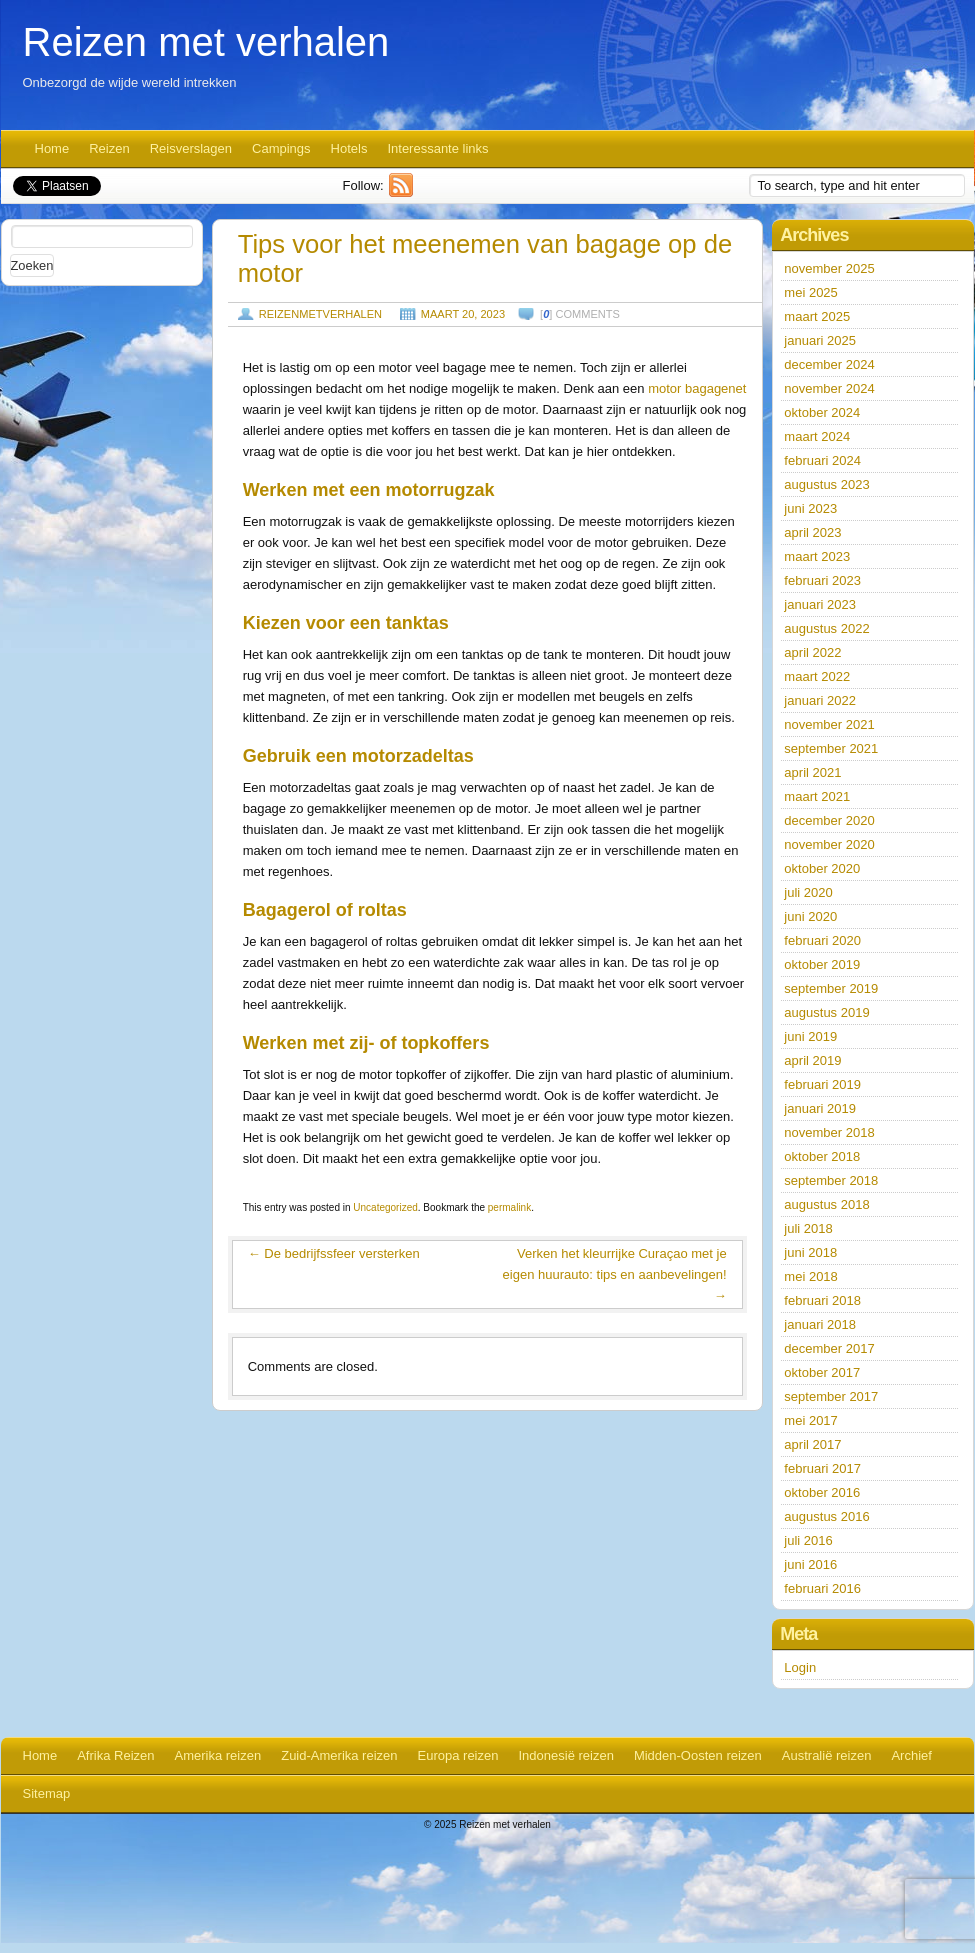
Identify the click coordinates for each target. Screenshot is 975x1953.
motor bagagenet (697, 388)
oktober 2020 (822, 868)
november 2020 (829, 844)
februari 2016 (822, 1588)
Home (52, 148)
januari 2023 (820, 604)
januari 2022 (820, 700)
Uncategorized (385, 1207)
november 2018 (829, 1132)
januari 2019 (820, 1108)
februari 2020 (822, 940)
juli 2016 (808, 1540)
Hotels (349, 148)
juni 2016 (810, 1564)
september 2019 (831, 988)
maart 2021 (817, 796)
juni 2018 (810, 1252)
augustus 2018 (826, 1204)
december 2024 (829, 364)
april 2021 (812, 772)
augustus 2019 (826, 1012)
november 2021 (829, 724)
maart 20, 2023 (463, 314)
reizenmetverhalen (320, 314)
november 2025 (829, 268)
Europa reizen (458, 1755)
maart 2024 (817, 436)
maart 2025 (817, 316)
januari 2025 (820, 340)
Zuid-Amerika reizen (339, 1755)
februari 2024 (822, 460)
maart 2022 (817, 676)
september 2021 (831, 748)
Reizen (109, 148)
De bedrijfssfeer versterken (334, 1253)
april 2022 (812, 652)
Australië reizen (827, 1755)
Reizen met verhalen (206, 42)
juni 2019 (810, 1036)
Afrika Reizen (115, 1755)
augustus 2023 (826, 484)
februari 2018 (822, 1300)
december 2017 (829, 1348)
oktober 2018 (822, 1156)
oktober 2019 (822, 964)
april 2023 (812, 532)
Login (800, 1667)
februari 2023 (822, 580)
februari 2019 (822, 1084)
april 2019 (812, 1060)
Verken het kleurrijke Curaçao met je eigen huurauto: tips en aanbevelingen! (615, 1274)
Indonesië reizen (565, 1755)
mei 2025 (810, 292)
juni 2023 (810, 508)
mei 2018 (810, 1276)
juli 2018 (808, 1228)
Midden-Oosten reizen (698, 1755)
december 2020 (829, 820)
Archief (911, 1755)
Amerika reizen (218, 1755)
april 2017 (812, 1444)
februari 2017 (822, 1468)
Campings (281, 148)
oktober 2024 (822, 412)
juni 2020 (810, 916)
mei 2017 (810, 1420)
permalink (509, 1207)
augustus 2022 (826, 628)
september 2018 (831, 1180)
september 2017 (831, 1396)
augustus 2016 (826, 1516)
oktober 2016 (822, 1492)
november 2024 (829, 388)
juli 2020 (808, 892)
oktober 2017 (822, 1372)
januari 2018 (820, 1324)
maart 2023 (817, 556)
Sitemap (47, 1793)
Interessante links (437, 148)
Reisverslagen (191, 148)
